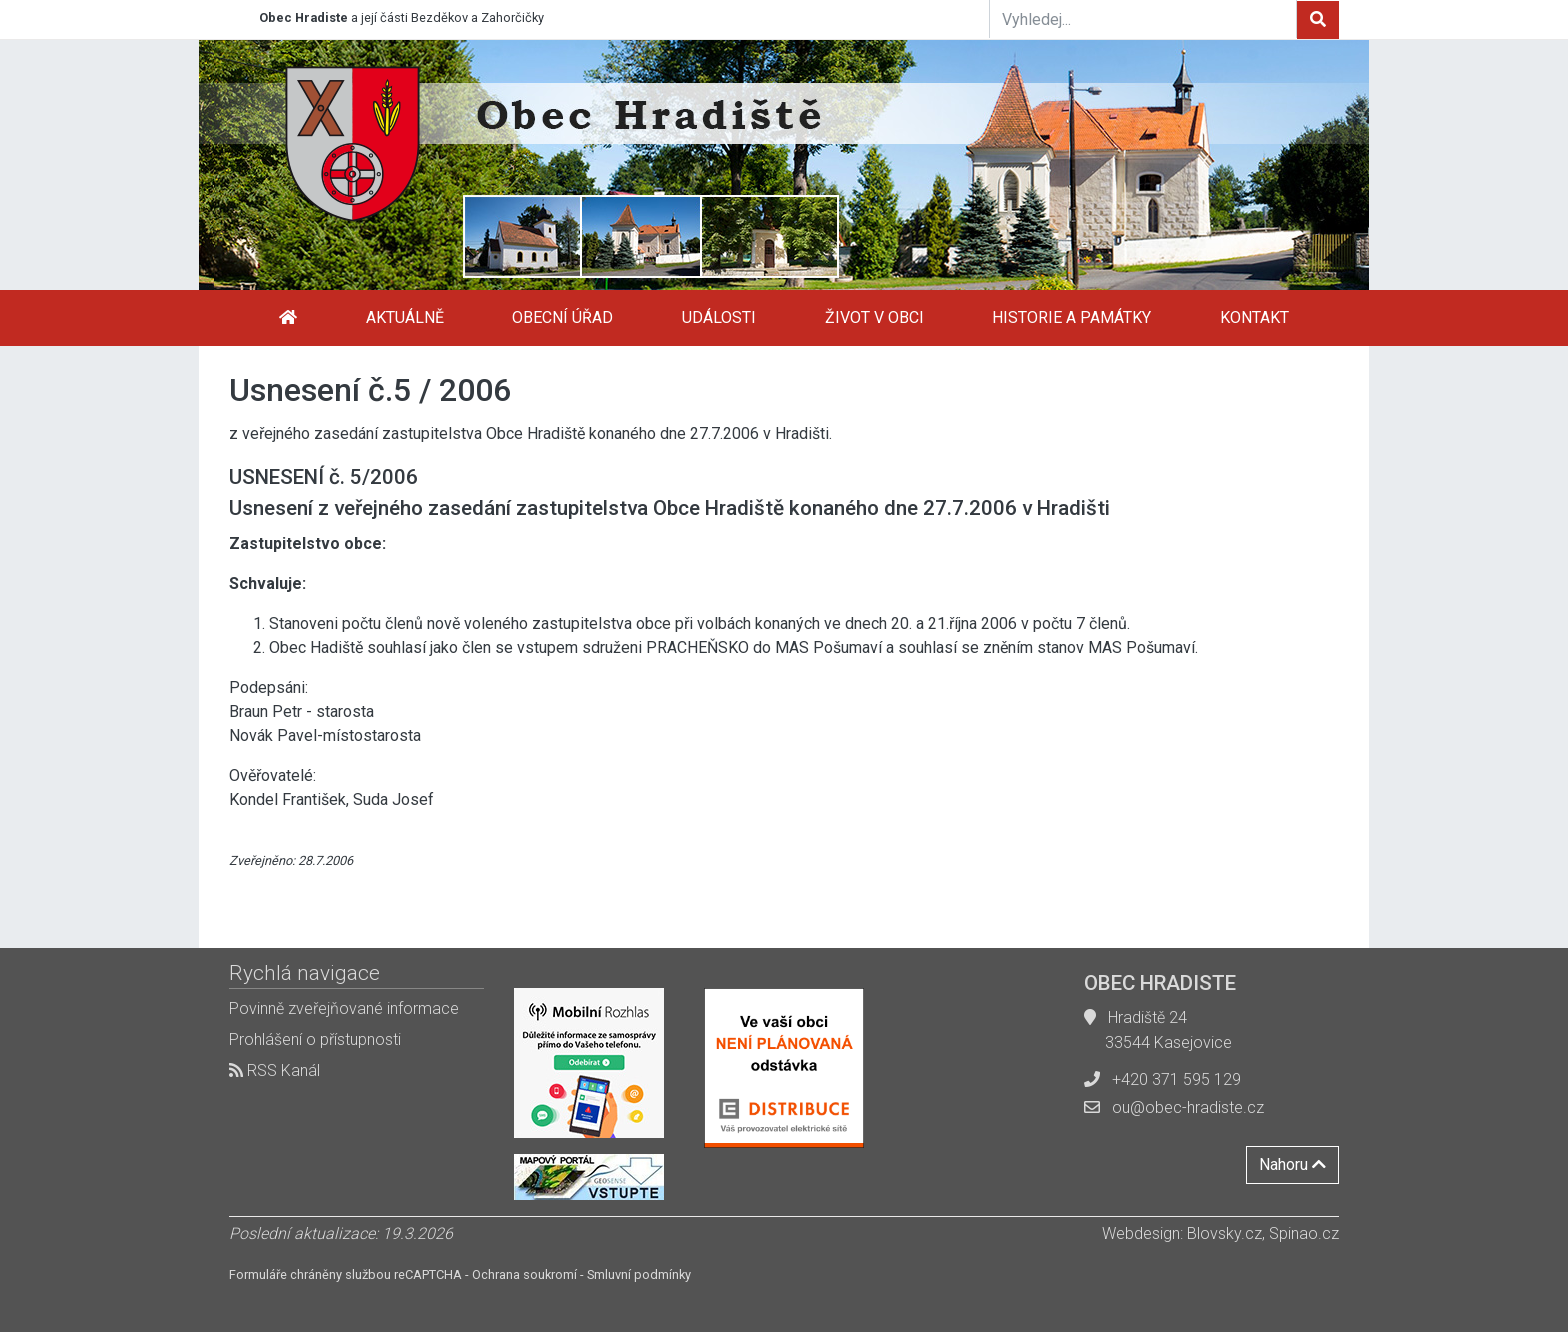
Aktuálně (405, 317)
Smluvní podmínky (639, 1274)
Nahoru (1292, 1164)
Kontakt (1254, 317)
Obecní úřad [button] (562, 317)
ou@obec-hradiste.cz (1188, 1107)
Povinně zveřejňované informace (344, 1008)
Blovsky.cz (1224, 1233)
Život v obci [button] (874, 317)
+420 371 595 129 (1176, 1079)
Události (719, 317)
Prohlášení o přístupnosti (315, 1039)
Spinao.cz (1304, 1233)
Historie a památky (1071, 317)
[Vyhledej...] (1143, 19)
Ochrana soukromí (524, 1274)
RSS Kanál (274, 1070)
